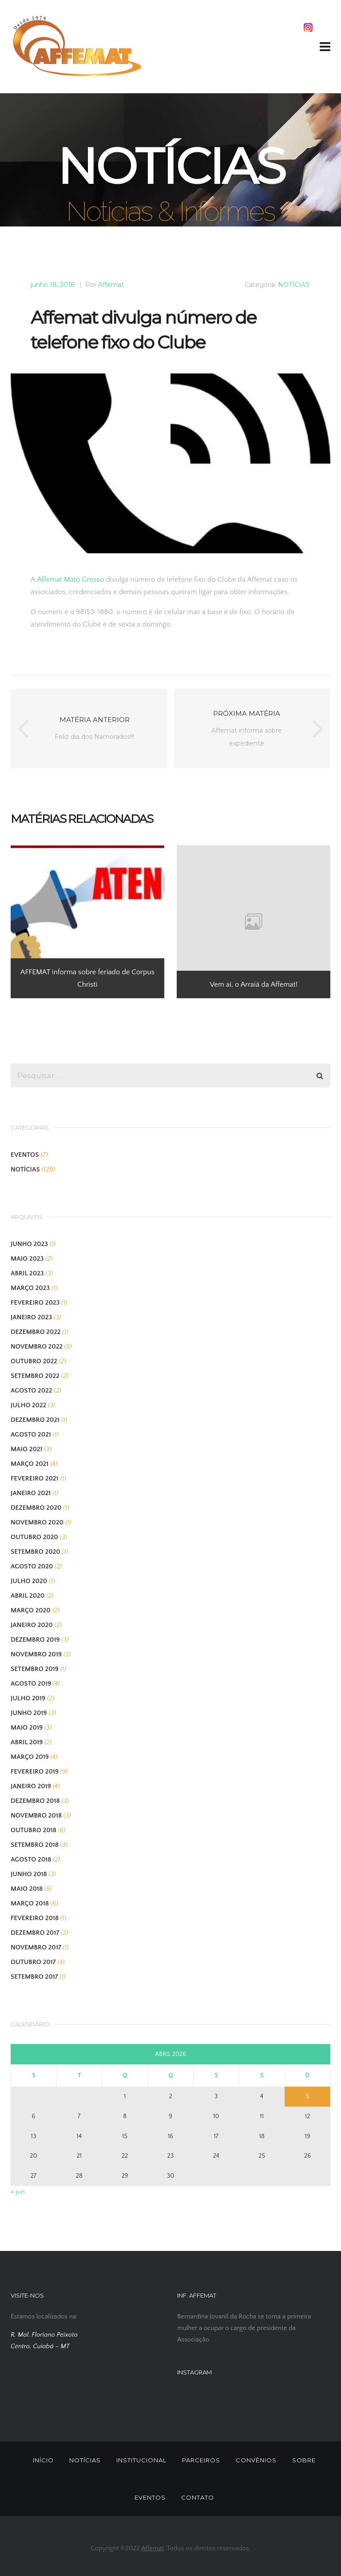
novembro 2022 (37, 1346)
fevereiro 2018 (35, 1918)
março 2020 (31, 1610)
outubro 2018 (33, 1830)
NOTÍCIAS (293, 285)
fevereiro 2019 (35, 1771)
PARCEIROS (201, 2460)
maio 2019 (27, 1727)
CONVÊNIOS (256, 2460)
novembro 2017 (36, 1947)
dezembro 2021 (35, 1420)
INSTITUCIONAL (141, 2460)
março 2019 (30, 1757)
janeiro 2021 (31, 1493)
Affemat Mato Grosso (70, 579)
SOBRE (304, 2460)
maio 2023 (27, 1258)
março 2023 (30, 1288)
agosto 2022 (31, 1390)
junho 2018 (29, 1874)
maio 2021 (26, 1449)
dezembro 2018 (35, 1801)
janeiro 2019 (31, 1786)
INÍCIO (43, 2460)
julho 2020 (29, 1581)
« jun (18, 2191)
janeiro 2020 (32, 1625)
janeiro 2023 (31, 1317)
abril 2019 (27, 1742)
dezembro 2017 (35, 1933)
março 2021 (29, 1464)
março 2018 (30, 1903)
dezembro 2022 (36, 1332)
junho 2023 (29, 1244)
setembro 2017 (34, 1977)
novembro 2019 (36, 1654)
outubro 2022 (34, 1361)
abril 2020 (27, 1596)
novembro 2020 (37, 1522)
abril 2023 (27, 1273)
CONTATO (197, 2497)
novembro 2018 (36, 1815)
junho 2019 (29, 1713)
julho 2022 (28, 1405)
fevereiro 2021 (34, 1478)
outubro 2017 (33, 1962)
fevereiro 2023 (35, 1302)
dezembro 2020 (36, 1508)
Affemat (111, 285)
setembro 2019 (35, 1669)
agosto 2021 (31, 1434)
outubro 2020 (34, 1537)
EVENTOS (25, 1155)
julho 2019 (28, 1698)
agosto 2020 (32, 1566)
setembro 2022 (35, 1376)
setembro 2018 (35, 1845)
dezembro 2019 (35, 1639)
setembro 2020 (35, 1552)
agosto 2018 (31, 1859)
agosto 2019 (31, 1683)
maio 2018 (27, 1889)
